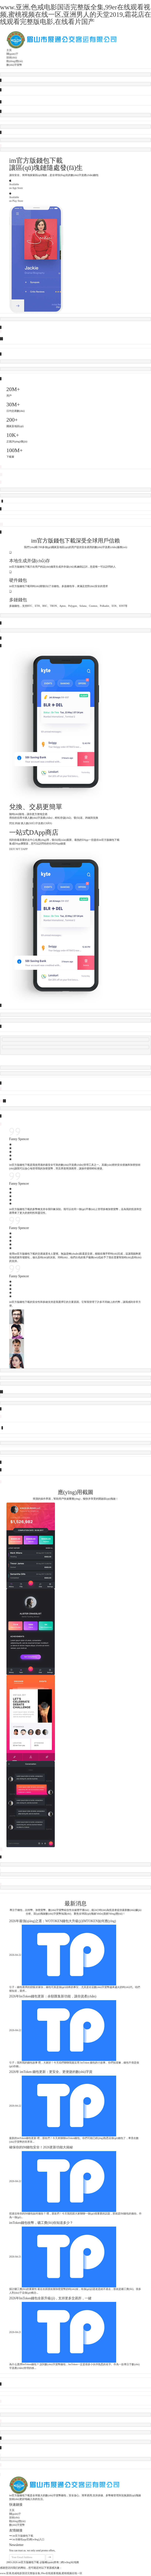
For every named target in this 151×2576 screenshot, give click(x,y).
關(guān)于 (12, 53)
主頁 (9, 50)
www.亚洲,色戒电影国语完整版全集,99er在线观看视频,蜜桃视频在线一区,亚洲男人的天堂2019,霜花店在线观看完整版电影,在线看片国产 (75, 14)
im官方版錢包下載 (21, 2536)
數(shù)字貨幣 (14, 65)
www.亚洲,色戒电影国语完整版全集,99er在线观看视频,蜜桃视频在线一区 (41, 2574)
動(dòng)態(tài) (14, 61)
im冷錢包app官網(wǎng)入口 (27, 2540)
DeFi (12, 849)
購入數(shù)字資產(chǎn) (36, 823)
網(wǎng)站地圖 (70, 2563)
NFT (17, 849)
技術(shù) (11, 57)
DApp (24, 849)
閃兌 (11, 823)
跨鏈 (17, 823)
